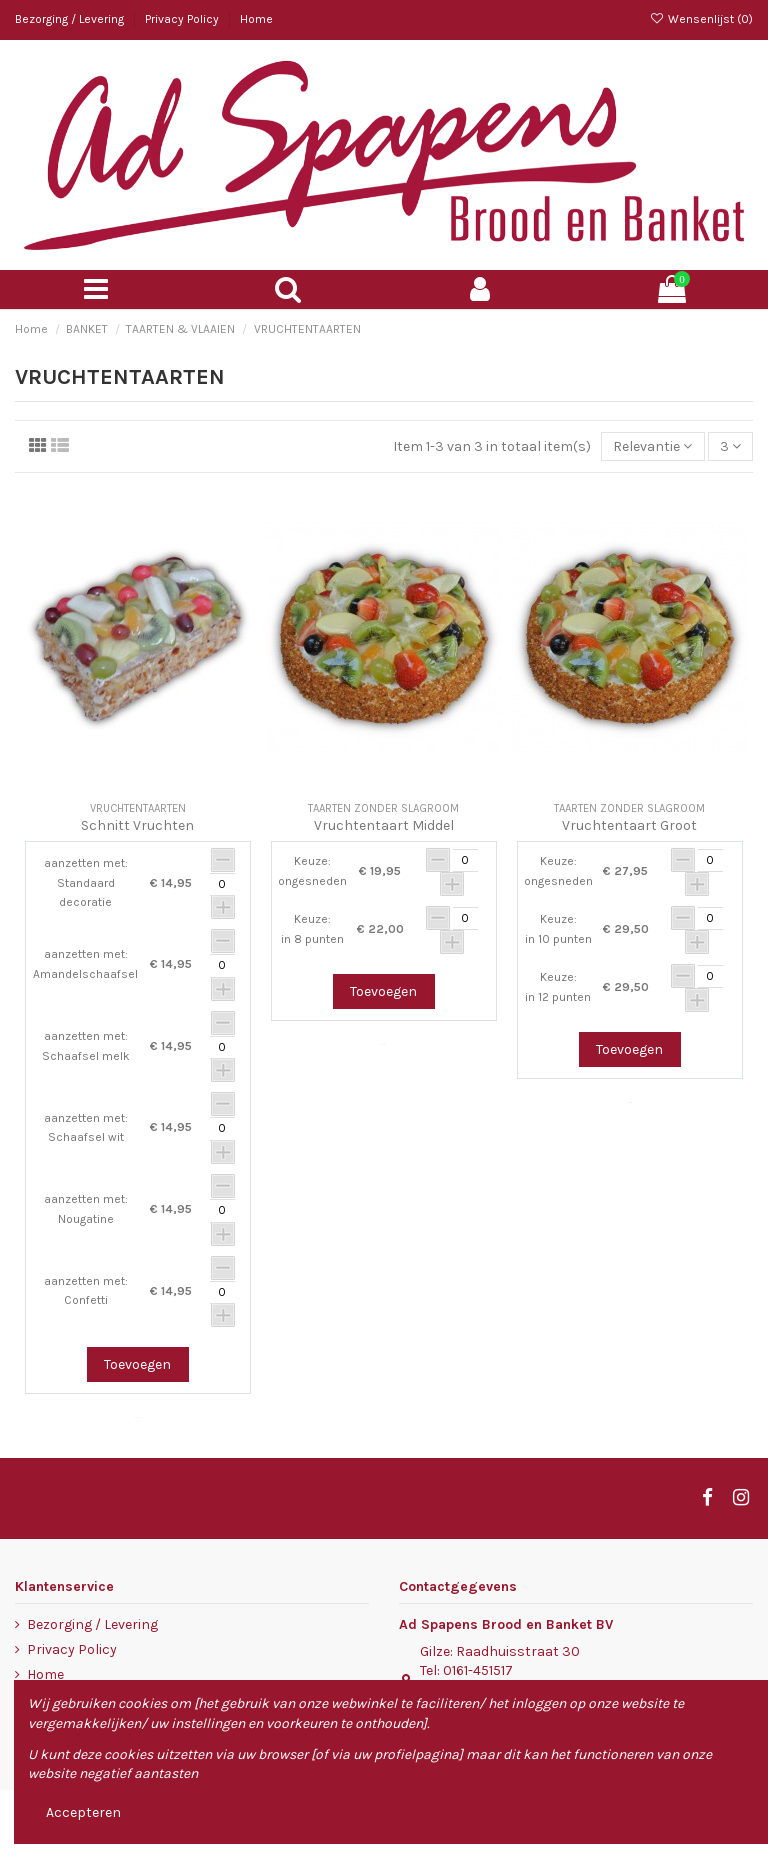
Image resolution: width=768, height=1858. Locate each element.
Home (256, 19)
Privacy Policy (183, 19)
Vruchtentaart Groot (629, 825)
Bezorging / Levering (71, 19)
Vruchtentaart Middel (384, 825)
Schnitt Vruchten (137, 825)
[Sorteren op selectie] (652, 446)
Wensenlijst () (701, 19)
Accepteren (83, 1812)
